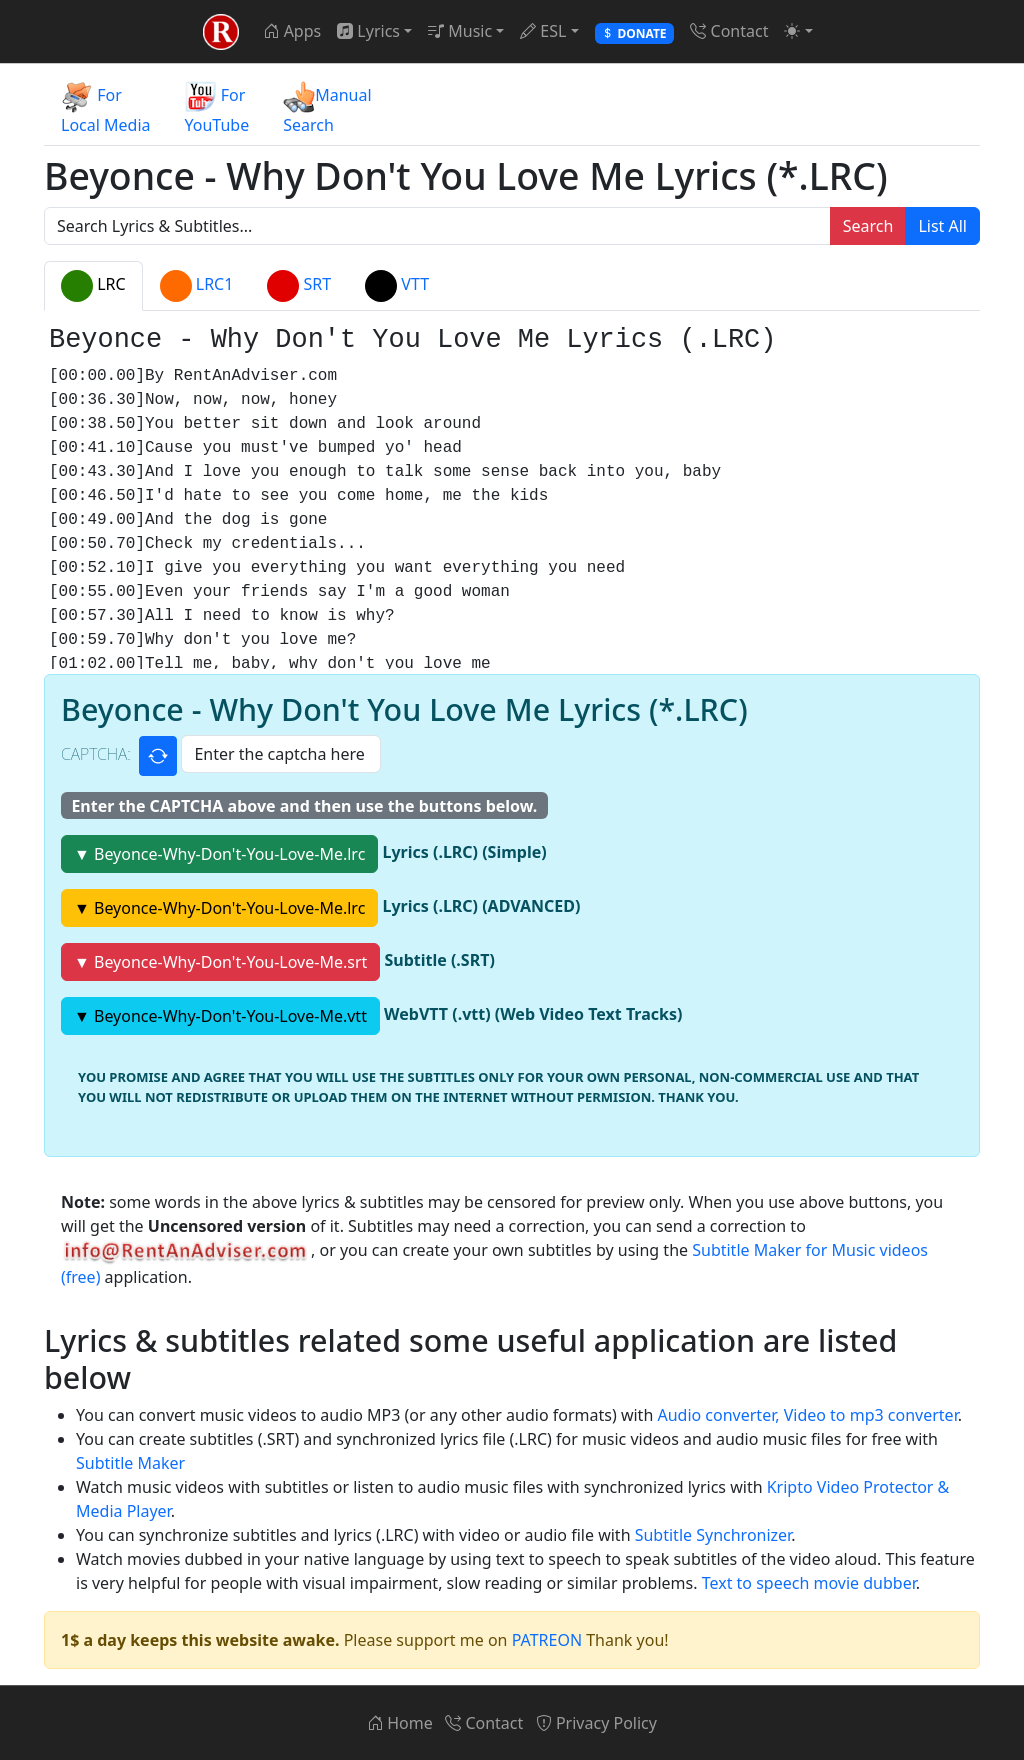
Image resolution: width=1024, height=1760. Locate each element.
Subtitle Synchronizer (713, 1535)
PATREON (547, 1640)
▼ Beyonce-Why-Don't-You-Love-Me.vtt (220, 1016)
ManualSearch (327, 108)
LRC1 (197, 286)
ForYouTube (217, 108)
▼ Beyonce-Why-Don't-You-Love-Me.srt (220, 962)
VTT (397, 286)
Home (400, 1723)
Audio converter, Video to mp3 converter (807, 1415)
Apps (292, 31)
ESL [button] (543, 31)
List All (942, 226)
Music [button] (460, 31)
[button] (798, 31)
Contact (729, 31)
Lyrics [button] (368, 31)
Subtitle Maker (130, 1463)
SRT (299, 286)
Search (868, 226)
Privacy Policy (596, 1723)
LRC (93, 286)
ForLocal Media (106, 108)
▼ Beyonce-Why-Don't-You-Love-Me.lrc (219, 854)
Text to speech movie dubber (809, 1583)
